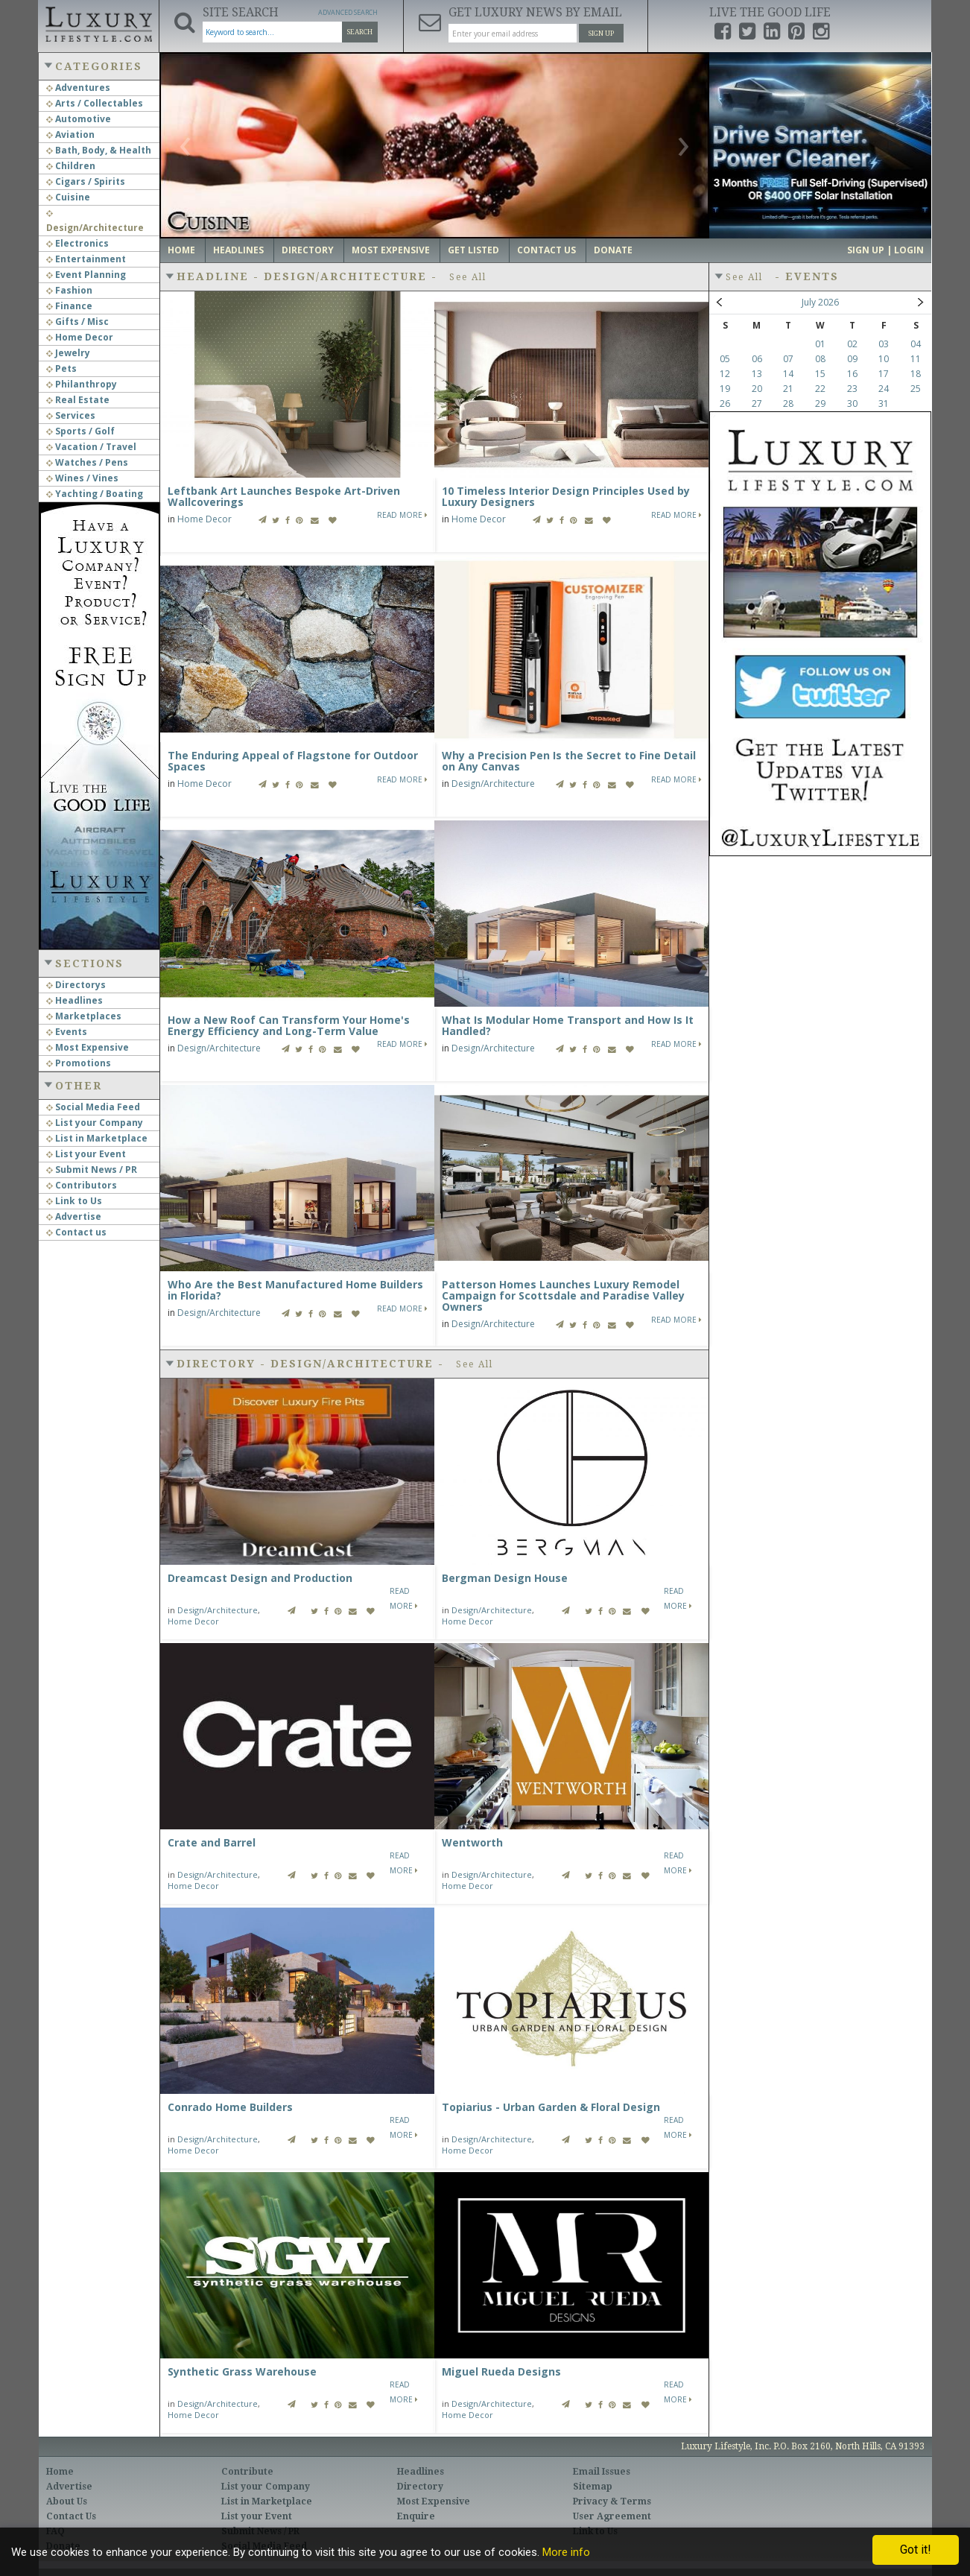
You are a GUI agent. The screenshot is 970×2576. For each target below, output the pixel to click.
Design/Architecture (493, 783)
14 (788, 373)
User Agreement (612, 2516)
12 (725, 373)
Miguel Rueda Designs (501, 2371)
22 (820, 388)
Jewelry (68, 352)
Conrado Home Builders (230, 2107)
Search (360, 32)
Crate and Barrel (212, 1842)
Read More (402, 515)
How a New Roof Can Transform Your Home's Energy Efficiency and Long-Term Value (289, 1025)
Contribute (247, 2471)
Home (181, 250)
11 (915, 358)
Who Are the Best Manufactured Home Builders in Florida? (295, 1290)
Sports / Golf (80, 431)
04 (915, 344)
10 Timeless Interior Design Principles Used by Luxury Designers (566, 496)
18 (915, 373)
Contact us (76, 1232)
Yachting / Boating (94, 493)
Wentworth (472, 1842)
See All (467, 277)
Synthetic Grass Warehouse (242, 2371)
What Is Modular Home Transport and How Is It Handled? (568, 1025)
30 (852, 403)
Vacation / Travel (91, 446)
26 (725, 403)
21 (788, 388)
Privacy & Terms (612, 2501)
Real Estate (78, 399)
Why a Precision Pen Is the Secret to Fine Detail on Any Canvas (569, 761)
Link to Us (74, 1200)
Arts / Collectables (94, 103)
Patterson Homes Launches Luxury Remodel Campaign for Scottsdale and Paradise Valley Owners (563, 1295)
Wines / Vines (82, 478)
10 (883, 358)
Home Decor (79, 337)
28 (788, 403)
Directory (308, 250)
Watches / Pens (87, 462)
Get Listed (473, 250)
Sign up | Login (885, 250)
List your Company (94, 1122)
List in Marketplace (97, 1138)
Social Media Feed (93, 1107)
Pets (61, 368)
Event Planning (86, 274)
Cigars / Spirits (85, 181)
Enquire (416, 2516)
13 (757, 373)
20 (757, 388)
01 (820, 344)
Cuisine (68, 197)
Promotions (78, 1063)
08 (820, 358)
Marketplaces (83, 1016)
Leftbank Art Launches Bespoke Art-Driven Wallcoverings (284, 496)
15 (820, 373)
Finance (69, 306)
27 (757, 403)
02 (852, 344)
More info (566, 2552)
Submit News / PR (91, 1169)
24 (883, 388)
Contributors (81, 1185)
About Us (66, 2501)
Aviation (70, 134)
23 (852, 388)
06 (757, 358)
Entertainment (86, 259)
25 (915, 388)
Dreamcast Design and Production (260, 1577)
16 (852, 373)
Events (66, 1031)
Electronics (77, 243)
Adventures (78, 87)
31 (883, 403)
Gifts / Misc (77, 321)
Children (70, 165)
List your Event (86, 1154)
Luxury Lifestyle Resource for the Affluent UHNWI (98, 22)
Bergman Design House (505, 1577)
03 (883, 344)
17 (883, 373)
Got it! (915, 2549)
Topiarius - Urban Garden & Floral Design (551, 2107)
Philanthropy (81, 384)
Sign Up (601, 33)
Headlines (74, 1000)
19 (725, 388)
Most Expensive (87, 1047)
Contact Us (546, 250)
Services (70, 415)
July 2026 (820, 302)
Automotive (78, 119)
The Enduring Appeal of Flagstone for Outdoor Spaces (293, 761)
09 (852, 358)
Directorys (76, 984)
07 (788, 358)
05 (725, 358)
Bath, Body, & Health (98, 150)
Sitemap (592, 2486)
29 (820, 403)
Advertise (73, 1216)
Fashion (69, 290)
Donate (613, 250)
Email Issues (601, 2471)
